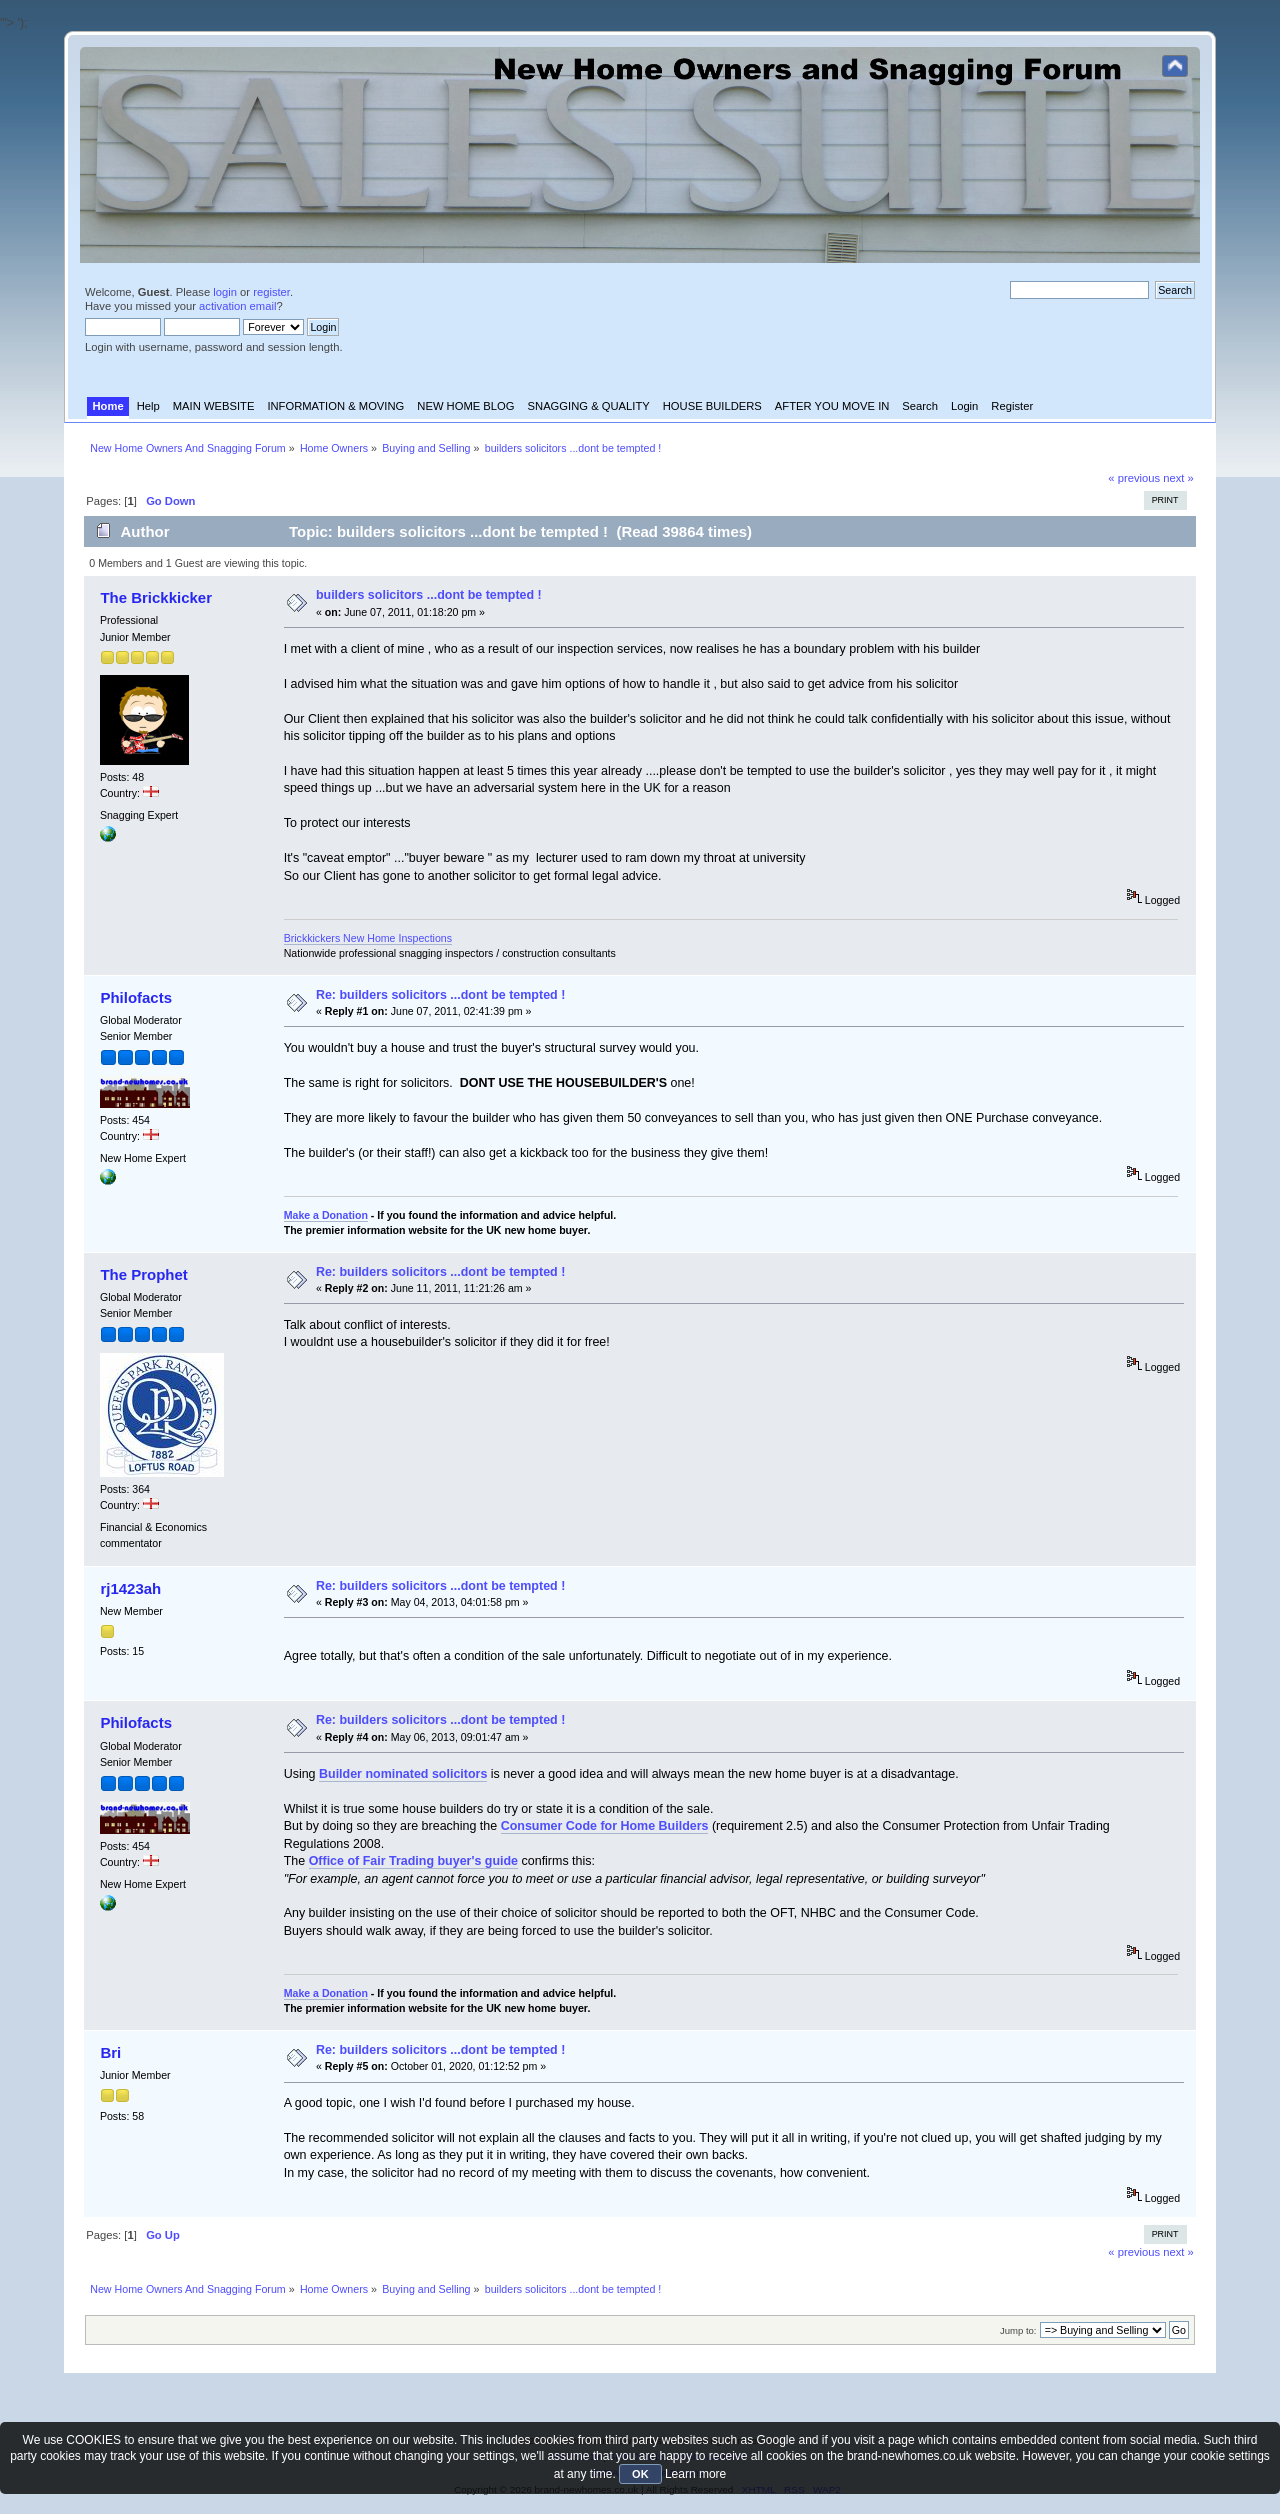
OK (640, 2474)
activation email (237, 306)
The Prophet (143, 1274)
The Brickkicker (156, 597)
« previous (1134, 478)
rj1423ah (130, 1588)
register (271, 292)
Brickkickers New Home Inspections (368, 938)
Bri (110, 2052)
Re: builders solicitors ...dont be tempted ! (440, 995)
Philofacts (136, 997)
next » (1178, 478)
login (225, 292)
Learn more (695, 2474)
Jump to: (1018, 2330)
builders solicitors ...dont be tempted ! (429, 595)
